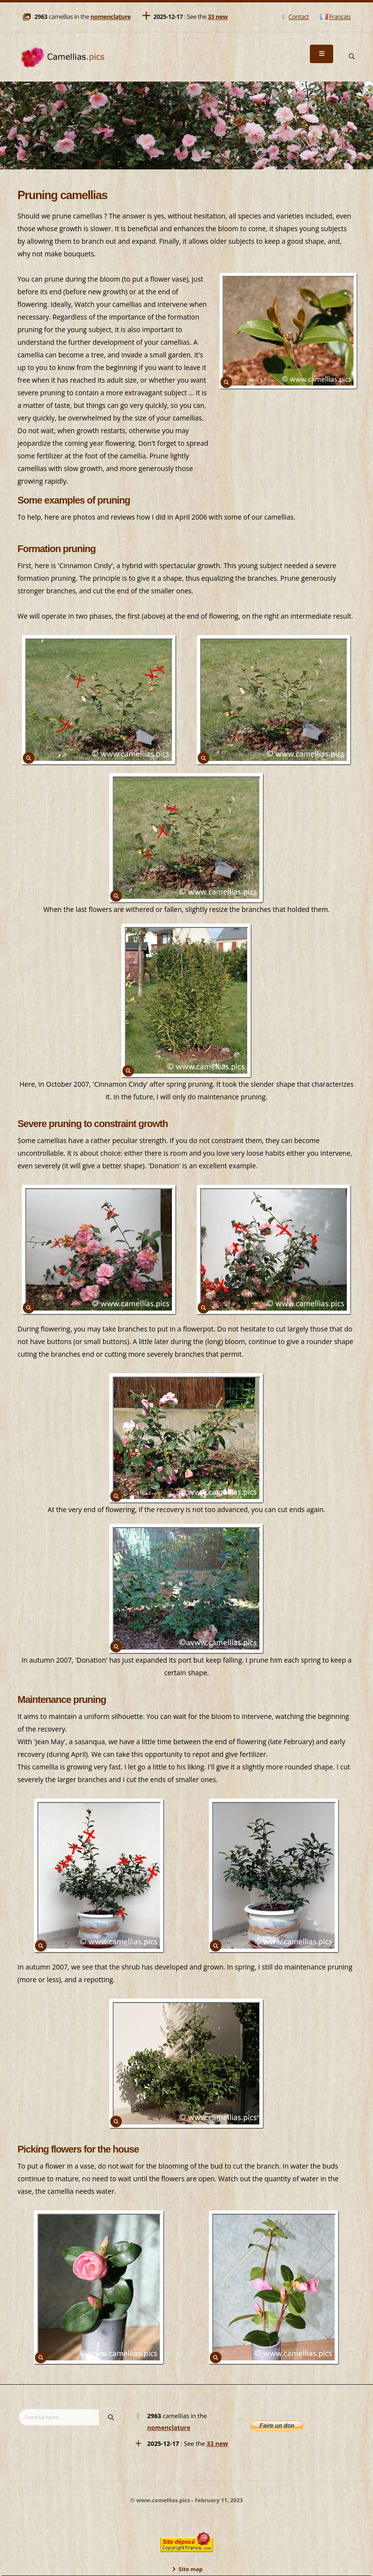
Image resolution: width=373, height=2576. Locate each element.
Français (335, 17)
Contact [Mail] (294, 17)
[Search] (352, 57)
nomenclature (110, 17)
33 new (218, 17)
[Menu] (321, 54)
